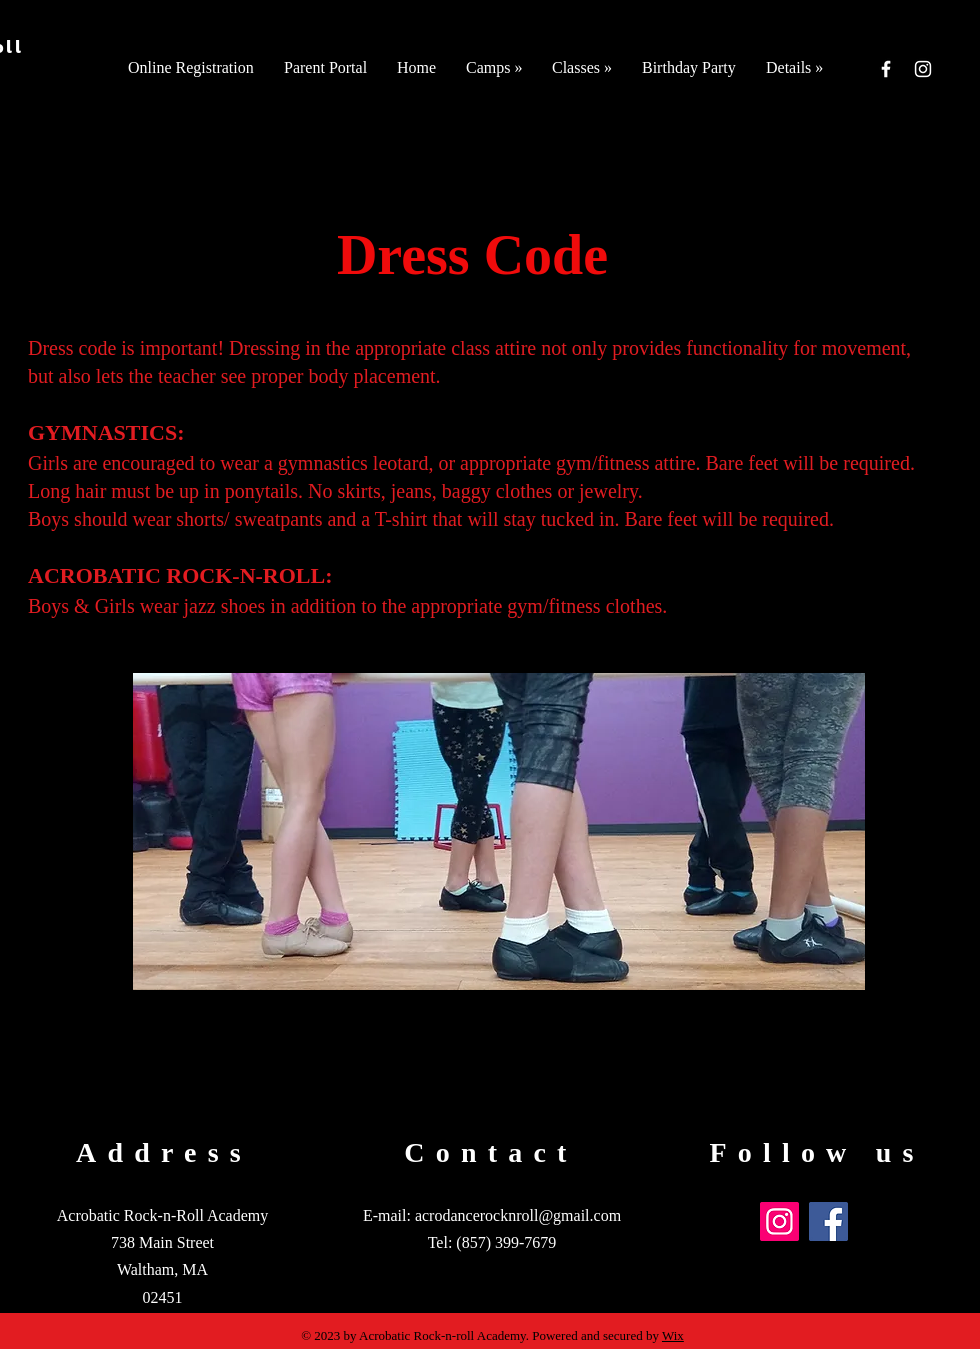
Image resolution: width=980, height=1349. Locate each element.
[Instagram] (923, 69)
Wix (673, 1335)
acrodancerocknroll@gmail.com (518, 1215)
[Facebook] (886, 69)
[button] (494, 67)
